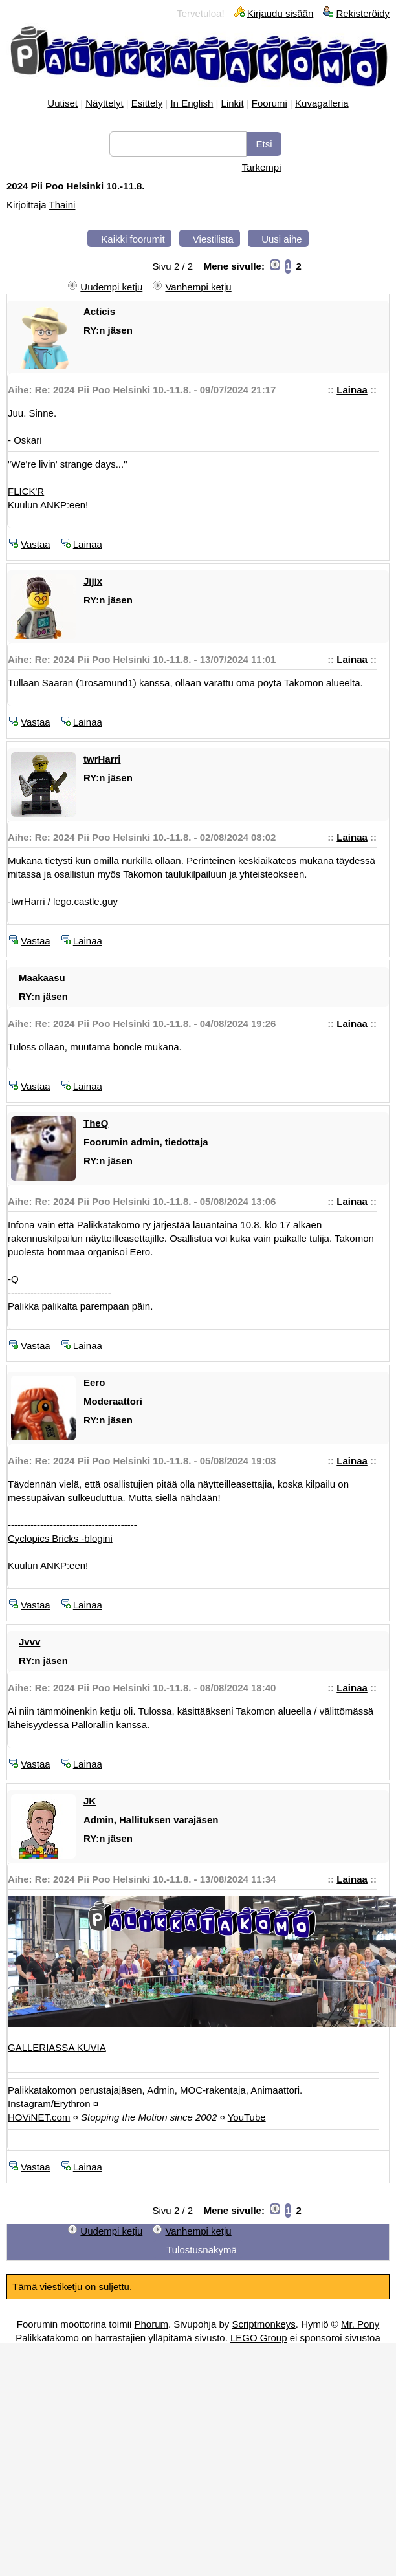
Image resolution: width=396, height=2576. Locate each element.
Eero (94, 1382)
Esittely (146, 103)
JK (89, 1800)
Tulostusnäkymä (201, 2249)
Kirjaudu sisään (280, 13)
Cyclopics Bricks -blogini (60, 1538)
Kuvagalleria (322, 103)
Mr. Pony (360, 2324)
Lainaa (352, 389)
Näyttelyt (104, 103)
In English (191, 103)
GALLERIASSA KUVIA (57, 2047)
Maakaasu (42, 977)
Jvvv (29, 1641)
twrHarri (102, 758)
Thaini (62, 204)
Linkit (232, 103)
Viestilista (213, 238)
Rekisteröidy (363, 13)
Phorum (152, 2324)
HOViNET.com (39, 2117)
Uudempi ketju (111, 286)
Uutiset (62, 103)
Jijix (92, 581)
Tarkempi (261, 167)
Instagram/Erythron (49, 2103)
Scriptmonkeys (263, 2324)
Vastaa (35, 544)
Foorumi (269, 103)
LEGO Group (258, 2337)
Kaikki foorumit (132, 238)
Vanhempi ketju (198, 286)
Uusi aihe (281, 238)
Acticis (99, 311)
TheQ (95, 1123)
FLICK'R (26, 491)
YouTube (247, 2117)
